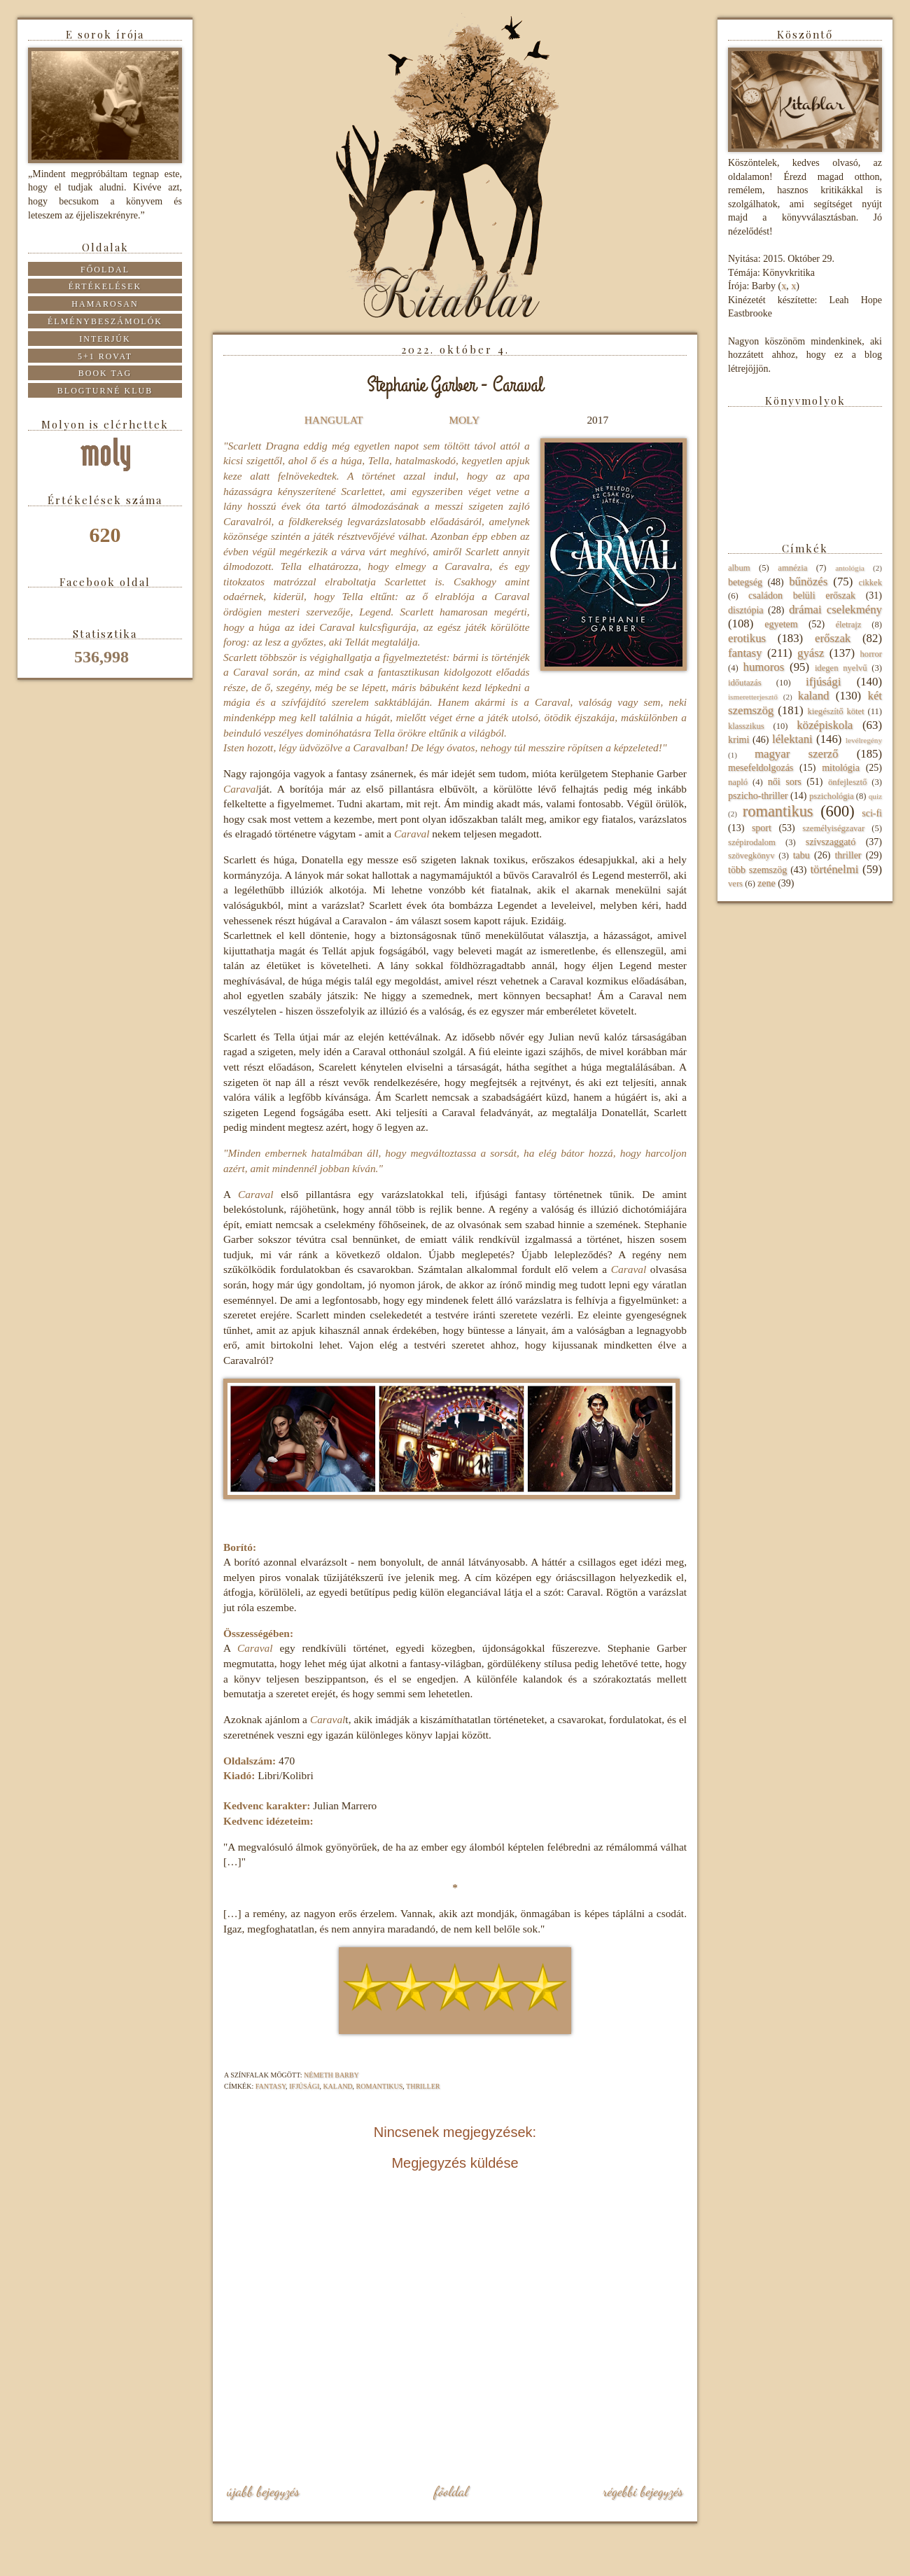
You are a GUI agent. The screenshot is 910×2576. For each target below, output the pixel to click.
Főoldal (451, 2491)
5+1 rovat (105, 356)
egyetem (780, 624)
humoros (763, 667)
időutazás (745, 683)
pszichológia (831, 796)
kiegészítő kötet (835, 711)
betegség (745, 582)
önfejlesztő (847, 782)
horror (871, 654)
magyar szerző (796, 753)
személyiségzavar (833, 828)
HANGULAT (333, 420)
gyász (810, 653)
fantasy (270, 2086)
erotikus (747, 638)
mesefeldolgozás (760, 768)
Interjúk (104, 339)
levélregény (864, 740)
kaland (337, 2086)
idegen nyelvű (841, 668)
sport (761, 828)
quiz (875, 796)
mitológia (841, 768)
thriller (423, 2086)
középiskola (825, 725)
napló (738, 782)
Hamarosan (104, 304)
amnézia (792, 568)
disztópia (746, 610)
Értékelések (105, 286)
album (739, 568)
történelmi (834, 869)
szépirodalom (752, 842)
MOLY (464, 420)
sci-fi (872, 813)
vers (735, 884)
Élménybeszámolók (105, 321)
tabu (801, 855)
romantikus (379, 2086)
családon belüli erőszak (801, 595)
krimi (738, 739)
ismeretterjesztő (753, 696)
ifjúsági (304, 2086)
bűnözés (808, 581)
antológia (849, 568)
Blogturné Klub (105, 391)
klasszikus (746, 726)
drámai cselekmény (835, 609)
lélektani (792, 739)
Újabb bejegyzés (263, 2491)
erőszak (832, 638)
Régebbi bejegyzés (643, 2491)
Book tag (105, 373)
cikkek (870, 582)
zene (766, 883)
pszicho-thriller (758, 796)
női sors (785, 782)
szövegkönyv (751, 856)
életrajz (848, 624)
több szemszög (757, 870)
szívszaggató (831, 842)
